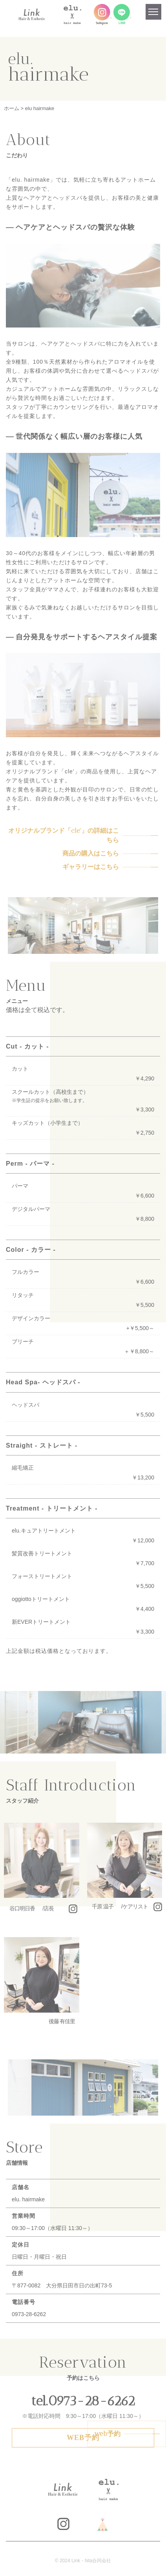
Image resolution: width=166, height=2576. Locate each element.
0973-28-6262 (29, 2314)
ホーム (11, 108)
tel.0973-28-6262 (83, 2401)
